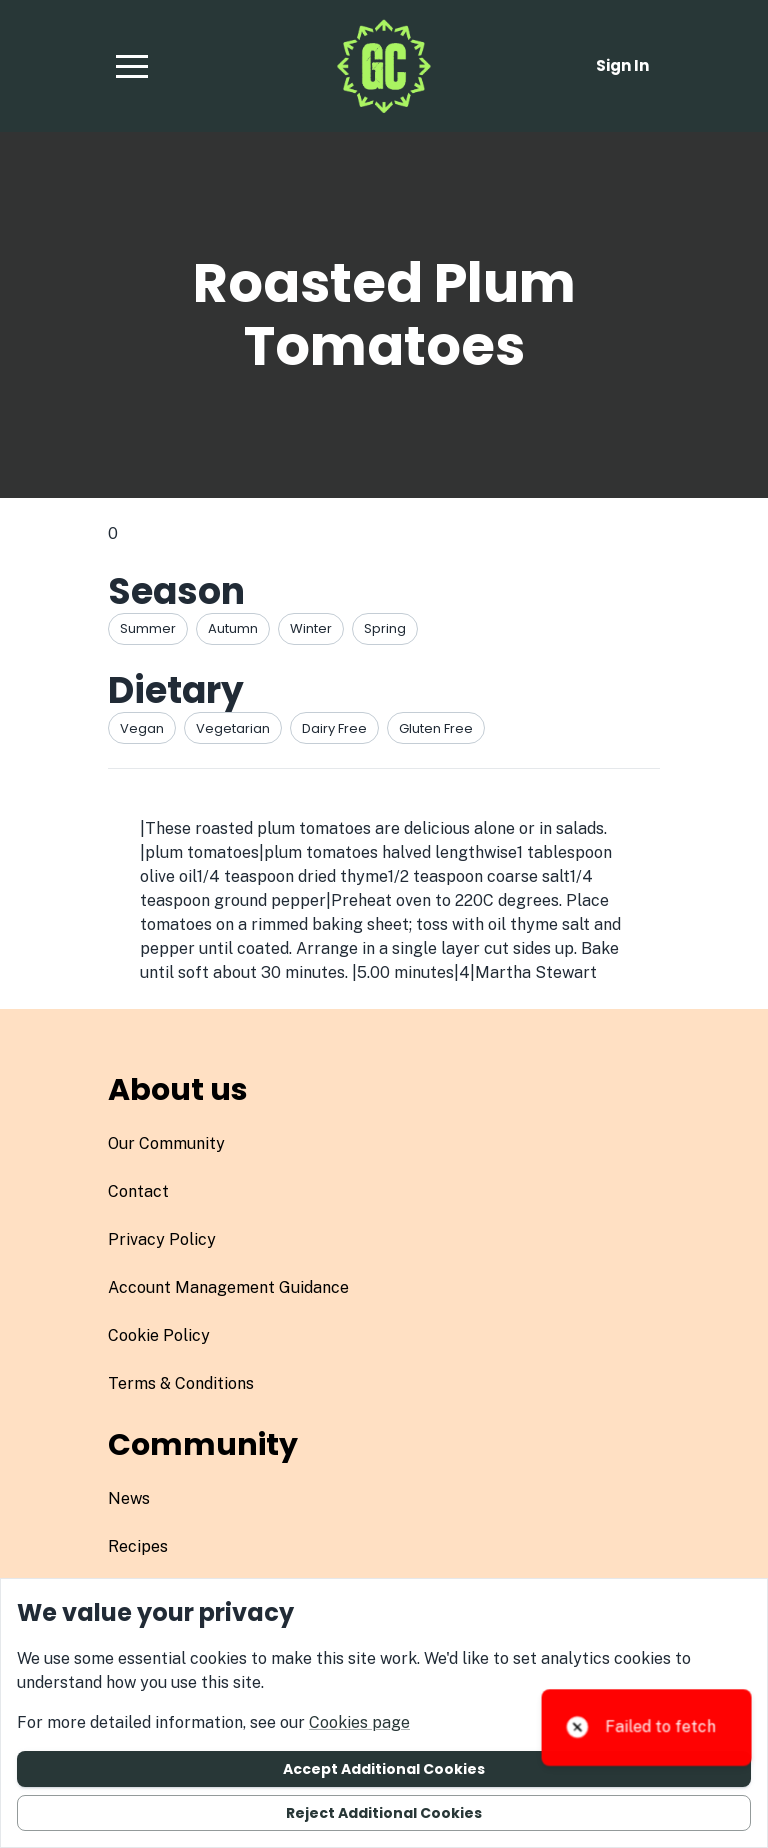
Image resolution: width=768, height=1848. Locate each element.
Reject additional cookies (384, 1813)
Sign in (622, 65)
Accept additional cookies (384, 1769)
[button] (132, 66)
